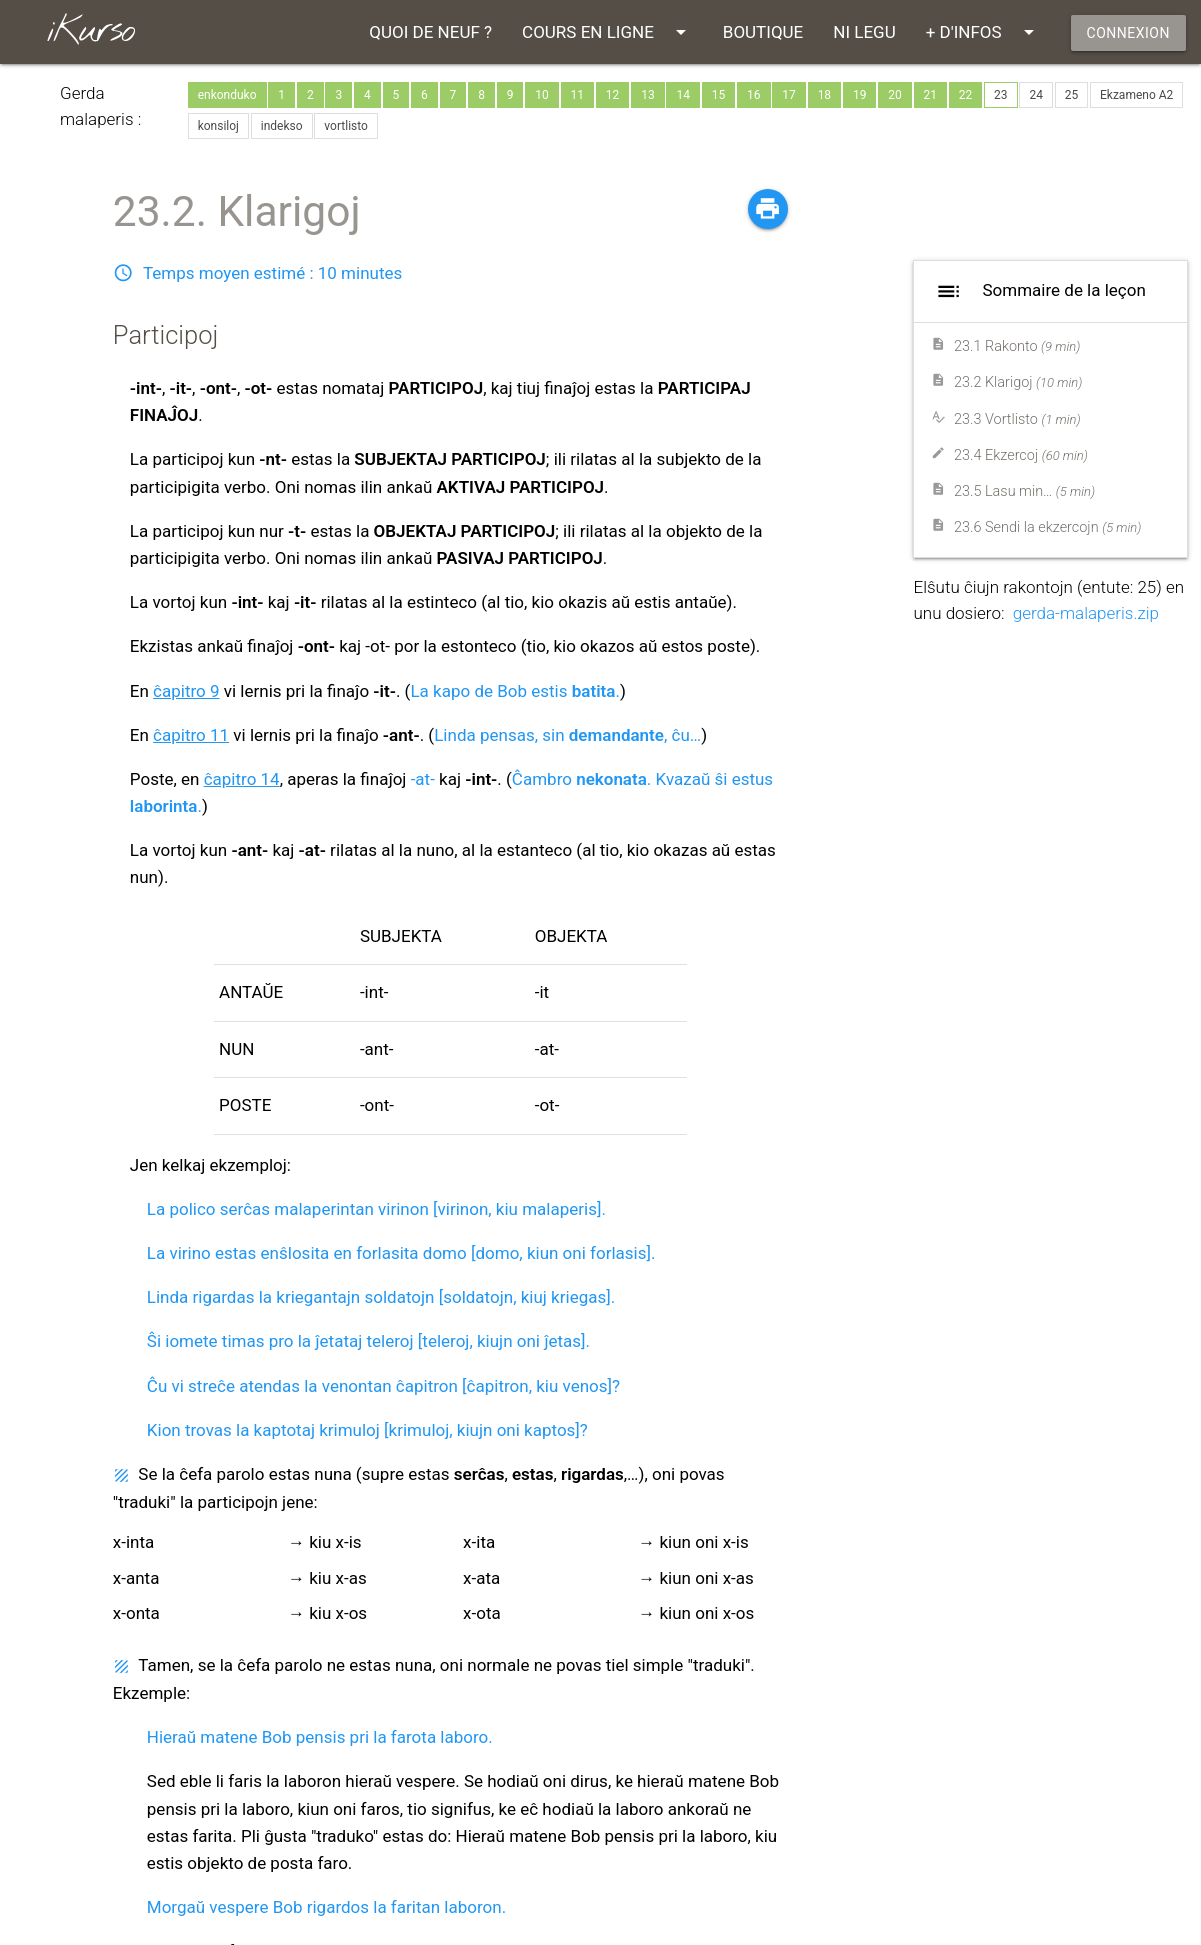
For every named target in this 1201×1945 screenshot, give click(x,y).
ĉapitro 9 (186, 691)
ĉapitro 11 (191, 735)
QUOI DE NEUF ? (430, 32)
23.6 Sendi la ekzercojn (1047, 527)
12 (613, 95)
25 (1072, 95)
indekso (282, 126)
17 (789, 95)
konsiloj (218, 126)
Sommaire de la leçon (1038, 291)
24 (1036, 95)
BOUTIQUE (763, 32)
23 (1001, 95)
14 (683, 95)
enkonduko (227, 95)
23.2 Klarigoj (1018, 382)
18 (825, 95)
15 (719, 95)
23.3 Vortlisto (1017, 419)
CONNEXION (1128, 33)
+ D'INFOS (983, 32)
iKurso (90, 31)
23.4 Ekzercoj (1021, 455)
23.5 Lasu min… (1024, 491)
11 (578, 95)
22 (966, 95)
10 (542, 95)
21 (931, 95)
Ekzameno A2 (1136, 95)
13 (648, 95)
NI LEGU (864, 32)
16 (754, 95)
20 (895, 95)
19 (860, 95)
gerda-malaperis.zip (1086, 613)
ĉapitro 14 (242, 779)
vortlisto (346, 126)
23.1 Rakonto (1017, 346)
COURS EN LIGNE (607, 32)
